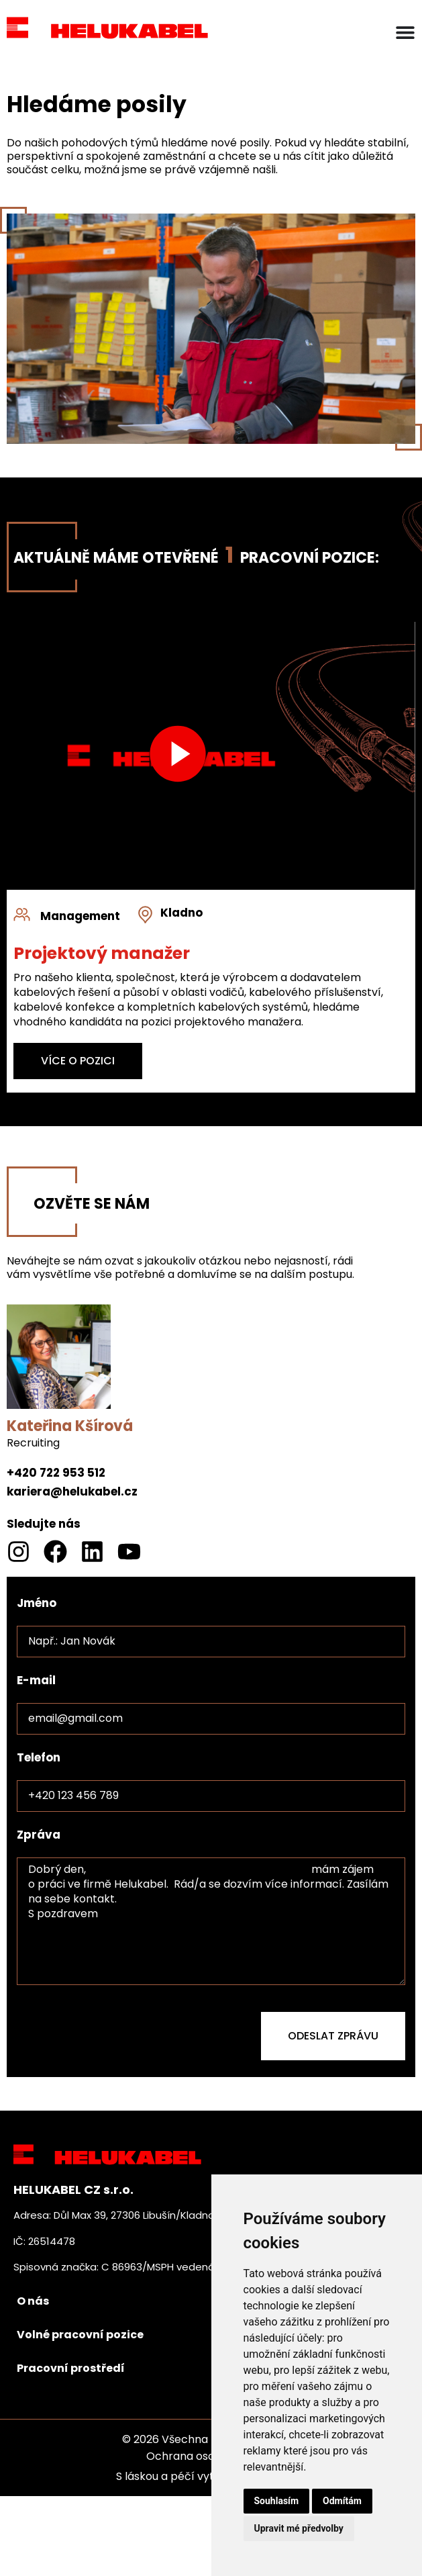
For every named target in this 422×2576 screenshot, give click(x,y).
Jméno (36, 1603)
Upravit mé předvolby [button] (299, 2528)
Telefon (38, 1757)
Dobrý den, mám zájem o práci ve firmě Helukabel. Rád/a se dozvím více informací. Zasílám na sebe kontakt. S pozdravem (211, 1921)
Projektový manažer (101, 953)
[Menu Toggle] (405, 32)
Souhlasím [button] (276, 2500)
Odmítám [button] (342, 2500)
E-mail (36, 1680)
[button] (177, 756)
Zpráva (38, 1835)
